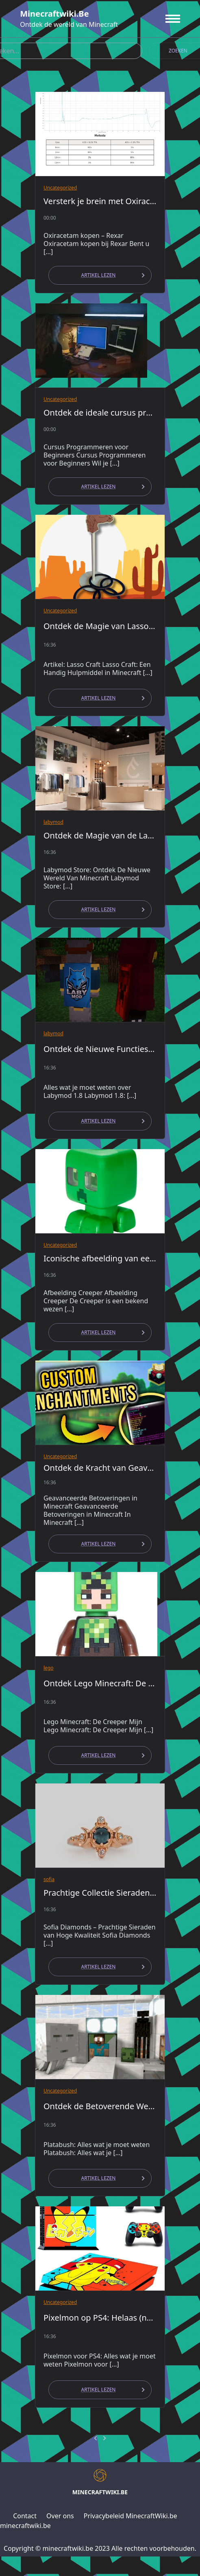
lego (48, 1667)
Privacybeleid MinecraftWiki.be (130, 2515)
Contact (25, 2515)
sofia (48, 1879)
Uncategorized (60, 187)
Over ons (60, 2515)
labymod (53, 822)
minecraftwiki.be (54, 13)
